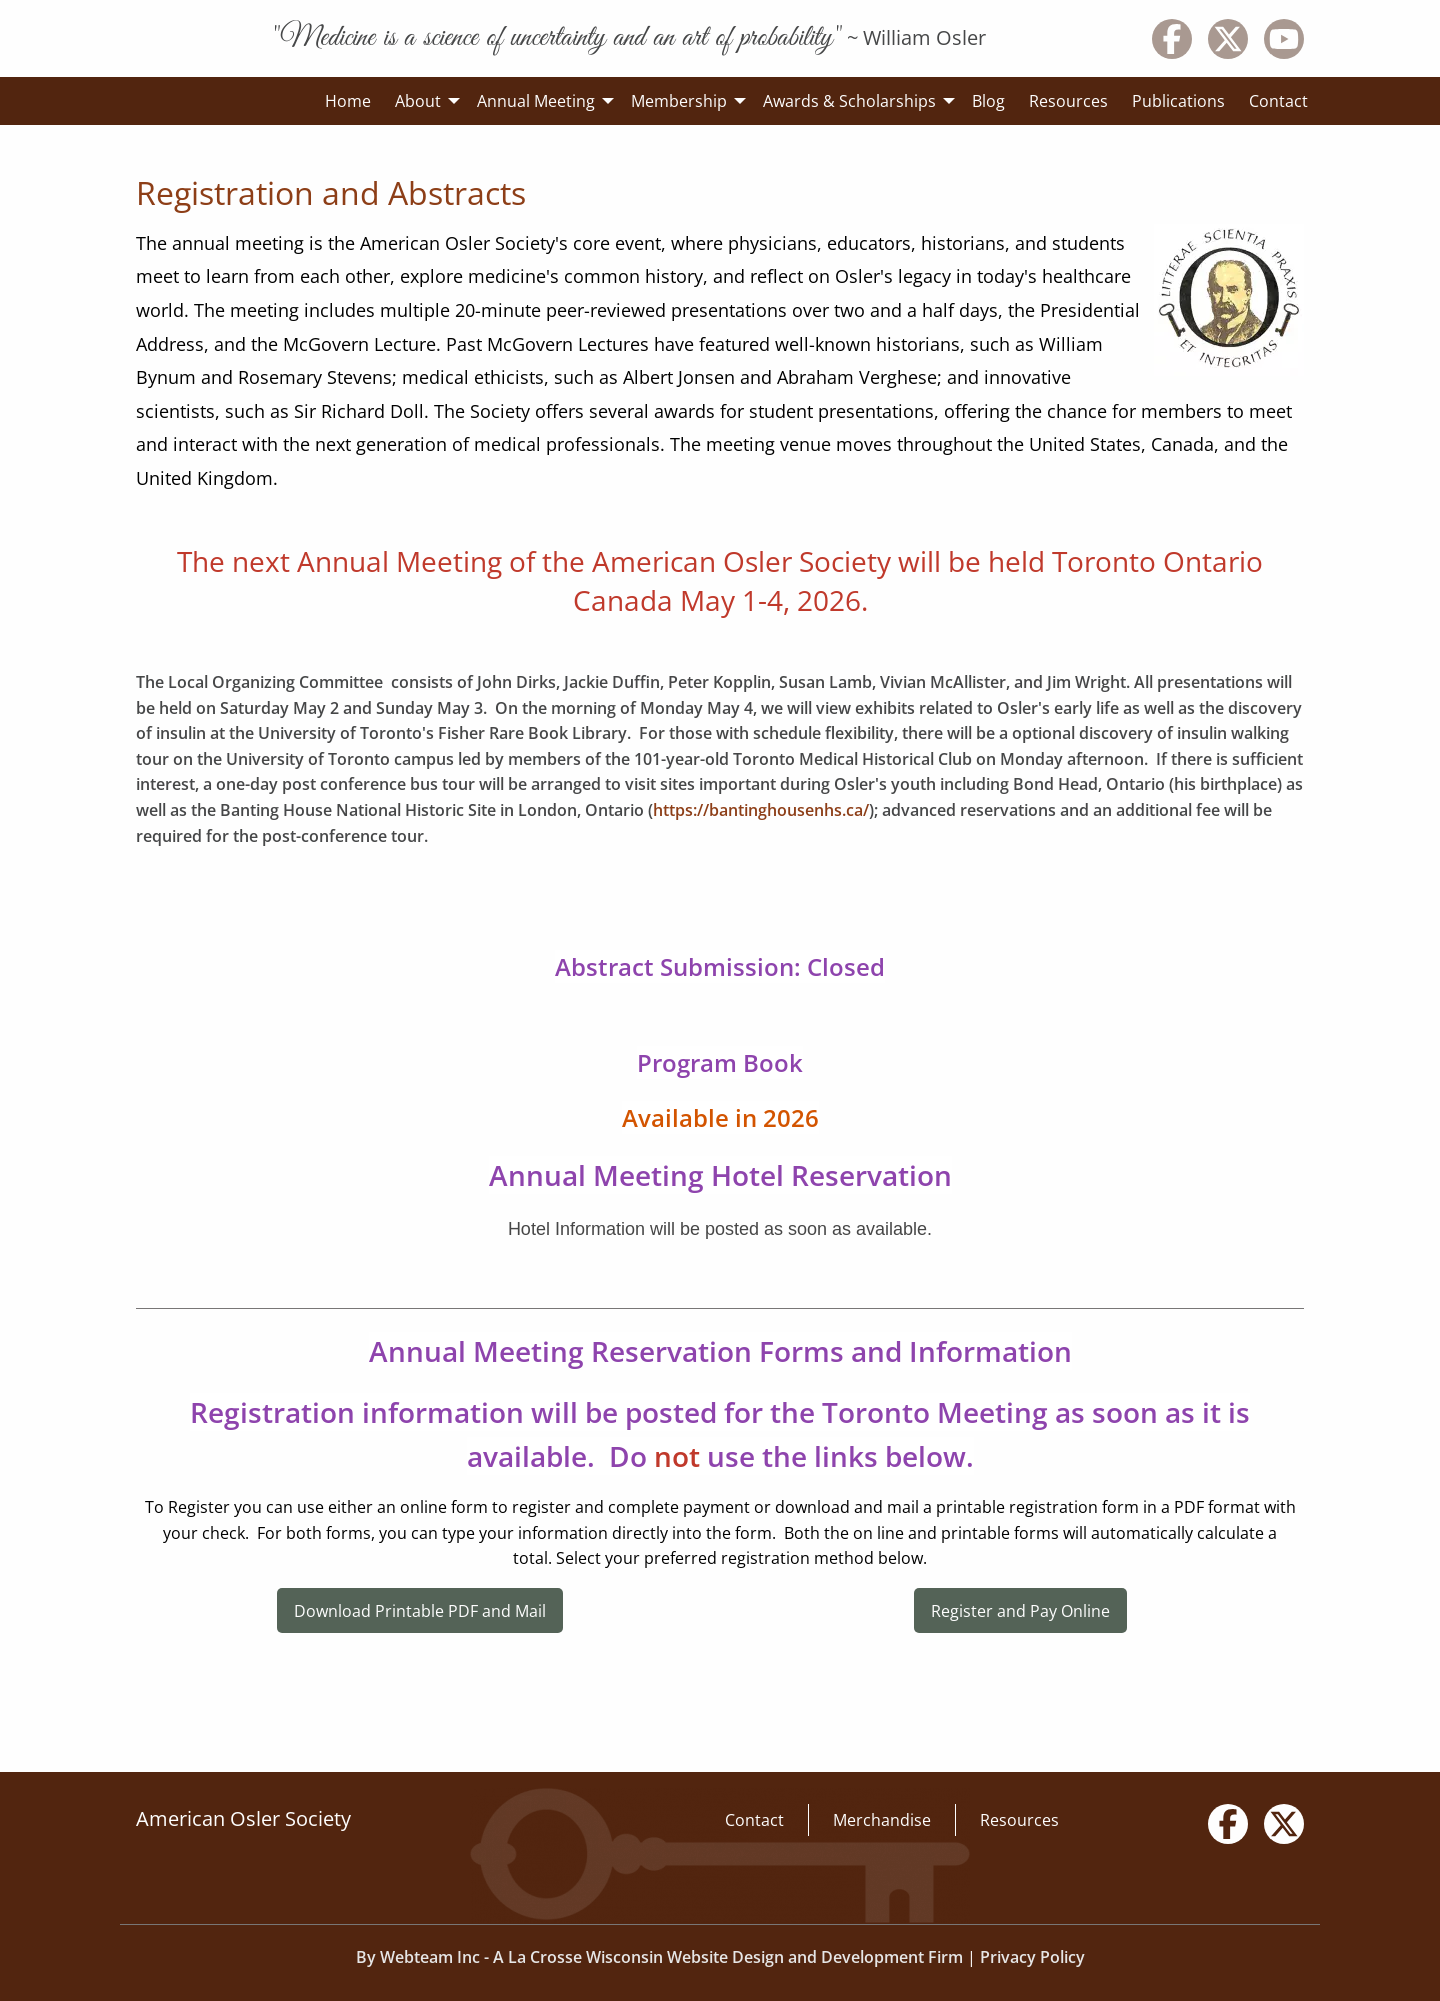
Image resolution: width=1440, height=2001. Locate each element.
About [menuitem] (418, 101)
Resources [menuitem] (1068, 101)
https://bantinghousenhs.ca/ (761, 810)
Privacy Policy (1032, 1957)
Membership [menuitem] (679, 101)
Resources (1019, 1820)
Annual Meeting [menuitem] (536, 101)
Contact (754, 1820)
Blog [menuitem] (988, 101)
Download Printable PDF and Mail (420, 1611)
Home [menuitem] (348, 101)
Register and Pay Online (1020, 1611)
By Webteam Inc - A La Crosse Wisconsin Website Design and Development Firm (659, 1957)
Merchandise (882, 1820)
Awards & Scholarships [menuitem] (849, 101)
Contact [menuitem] (1278, 101)
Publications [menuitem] (1178, 101)
